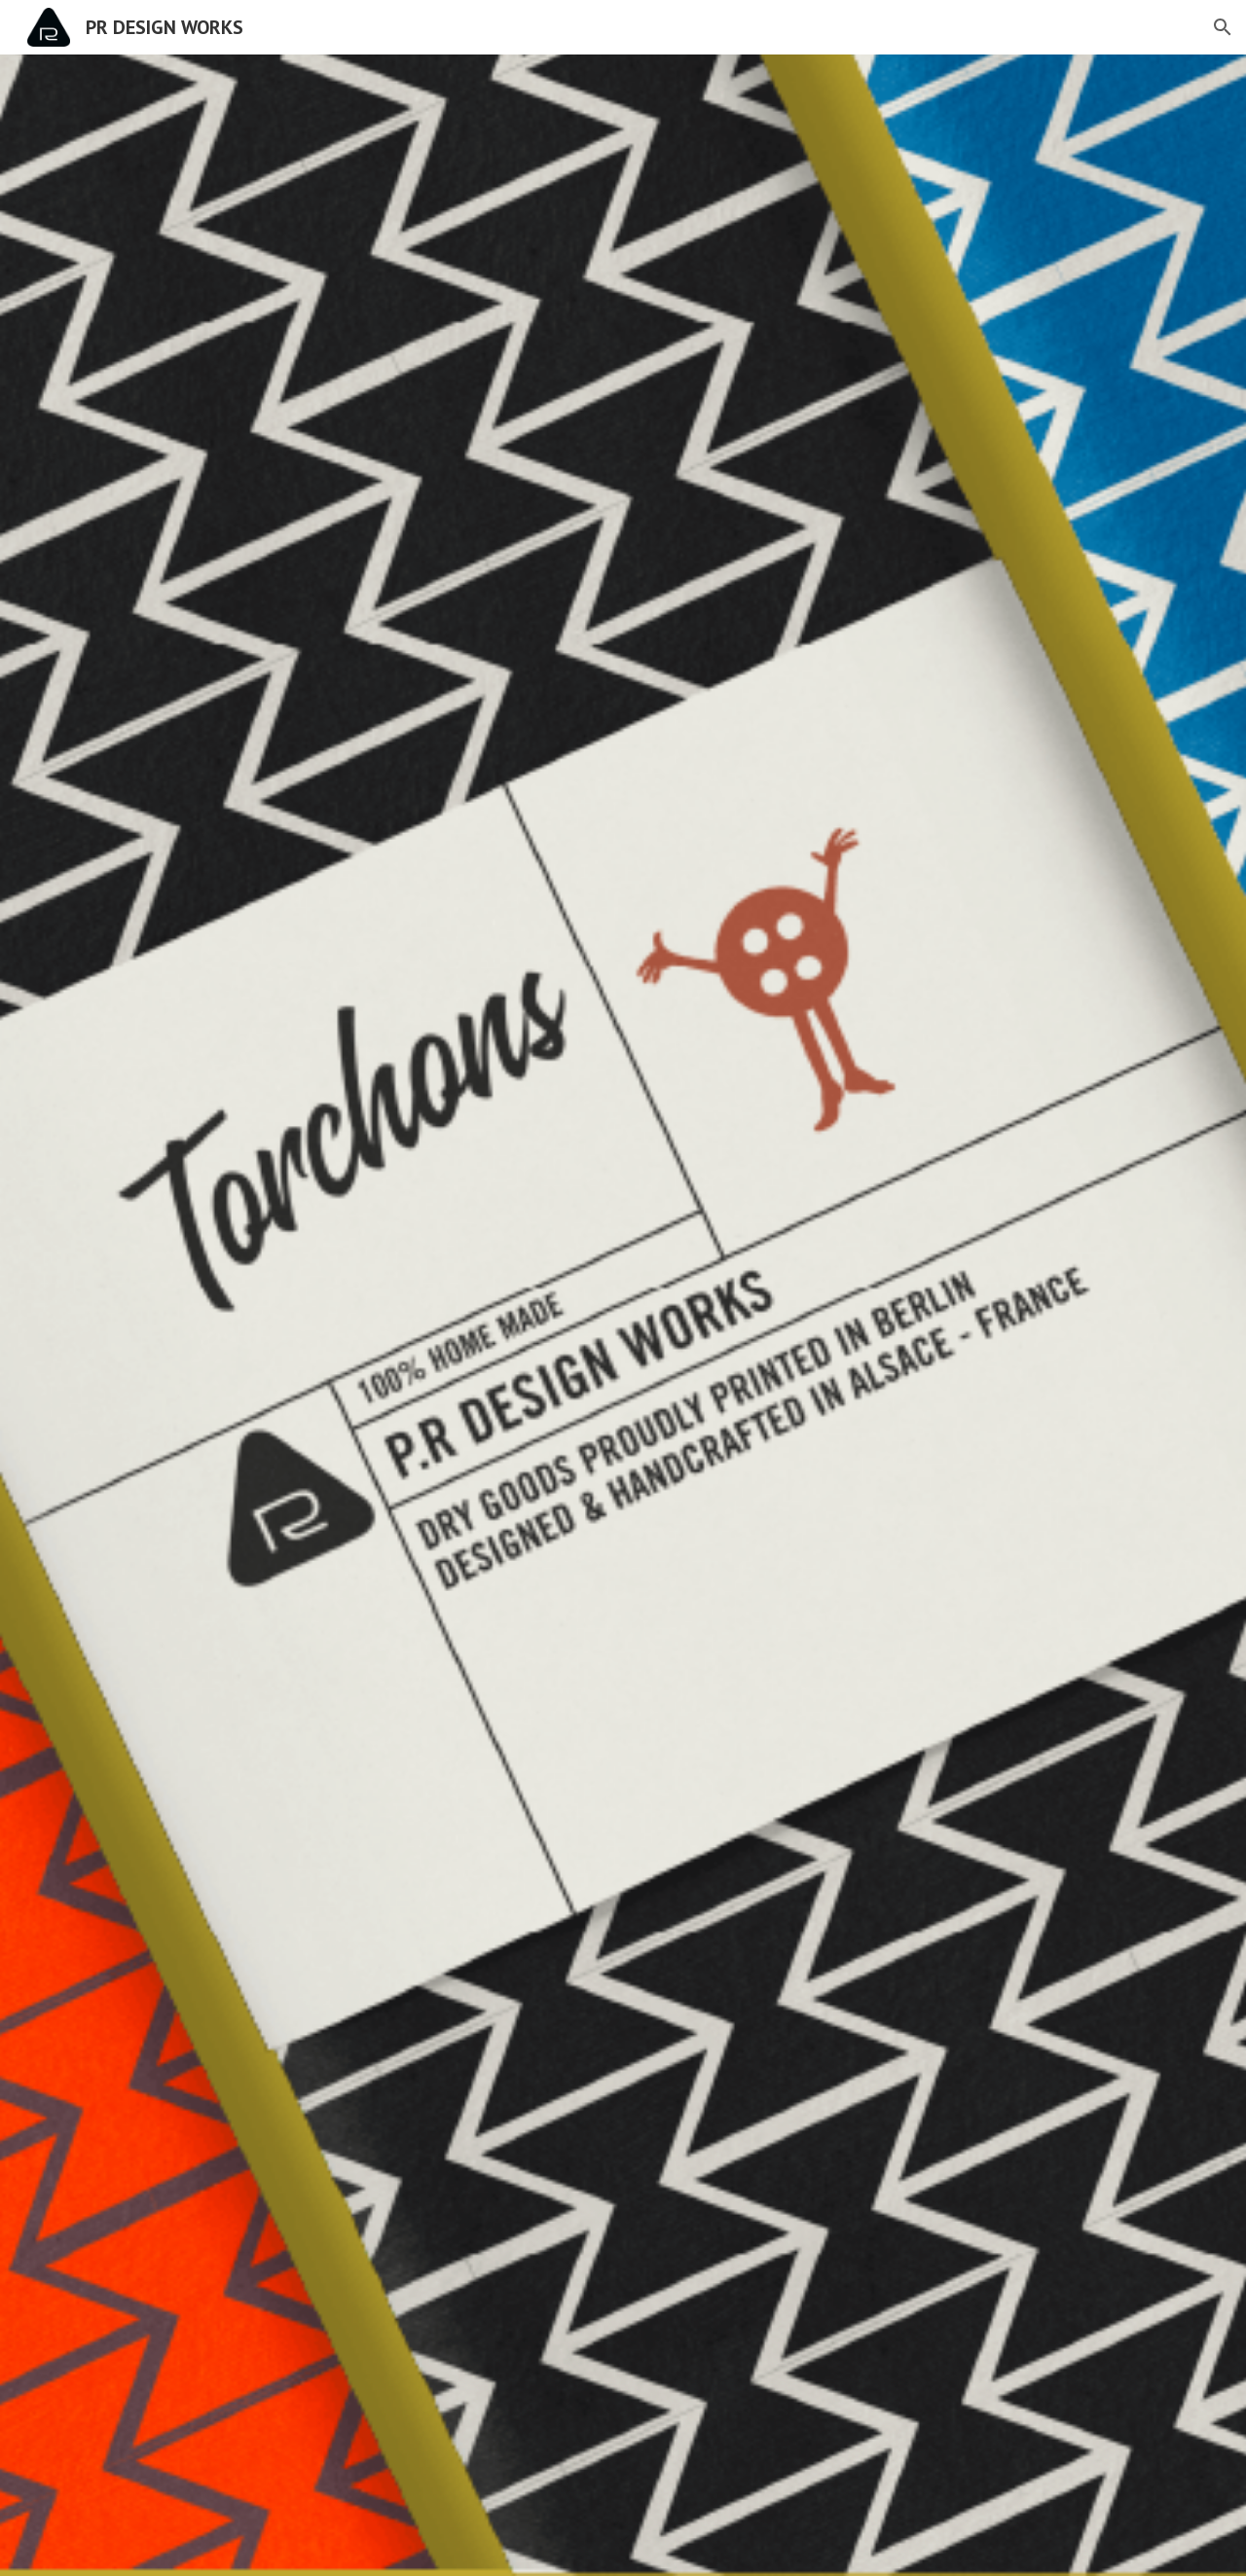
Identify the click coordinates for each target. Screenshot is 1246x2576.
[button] (1222, 27)
